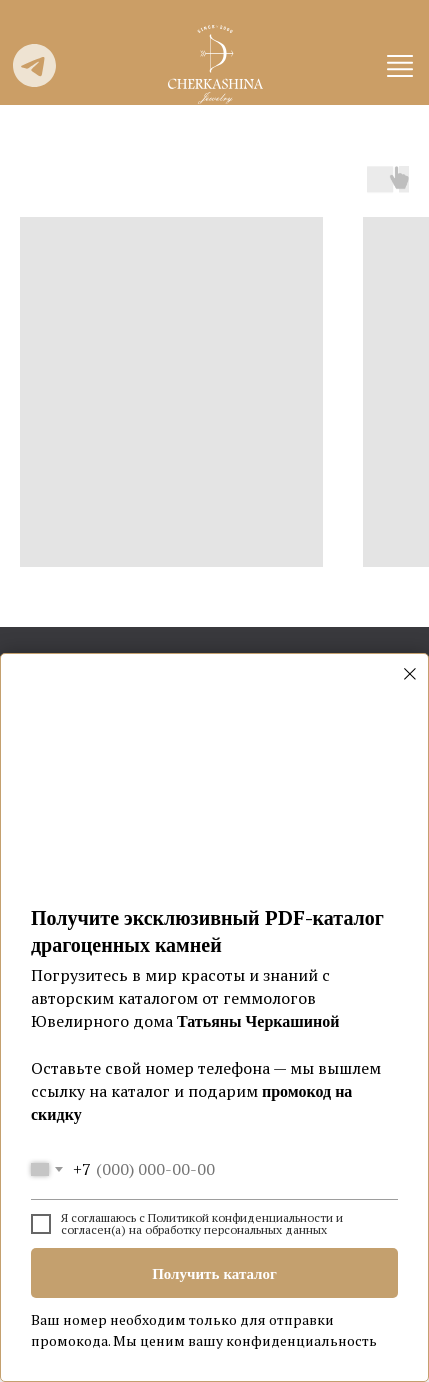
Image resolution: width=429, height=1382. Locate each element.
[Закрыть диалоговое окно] (410, 674)
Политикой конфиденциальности (240, 1217)
